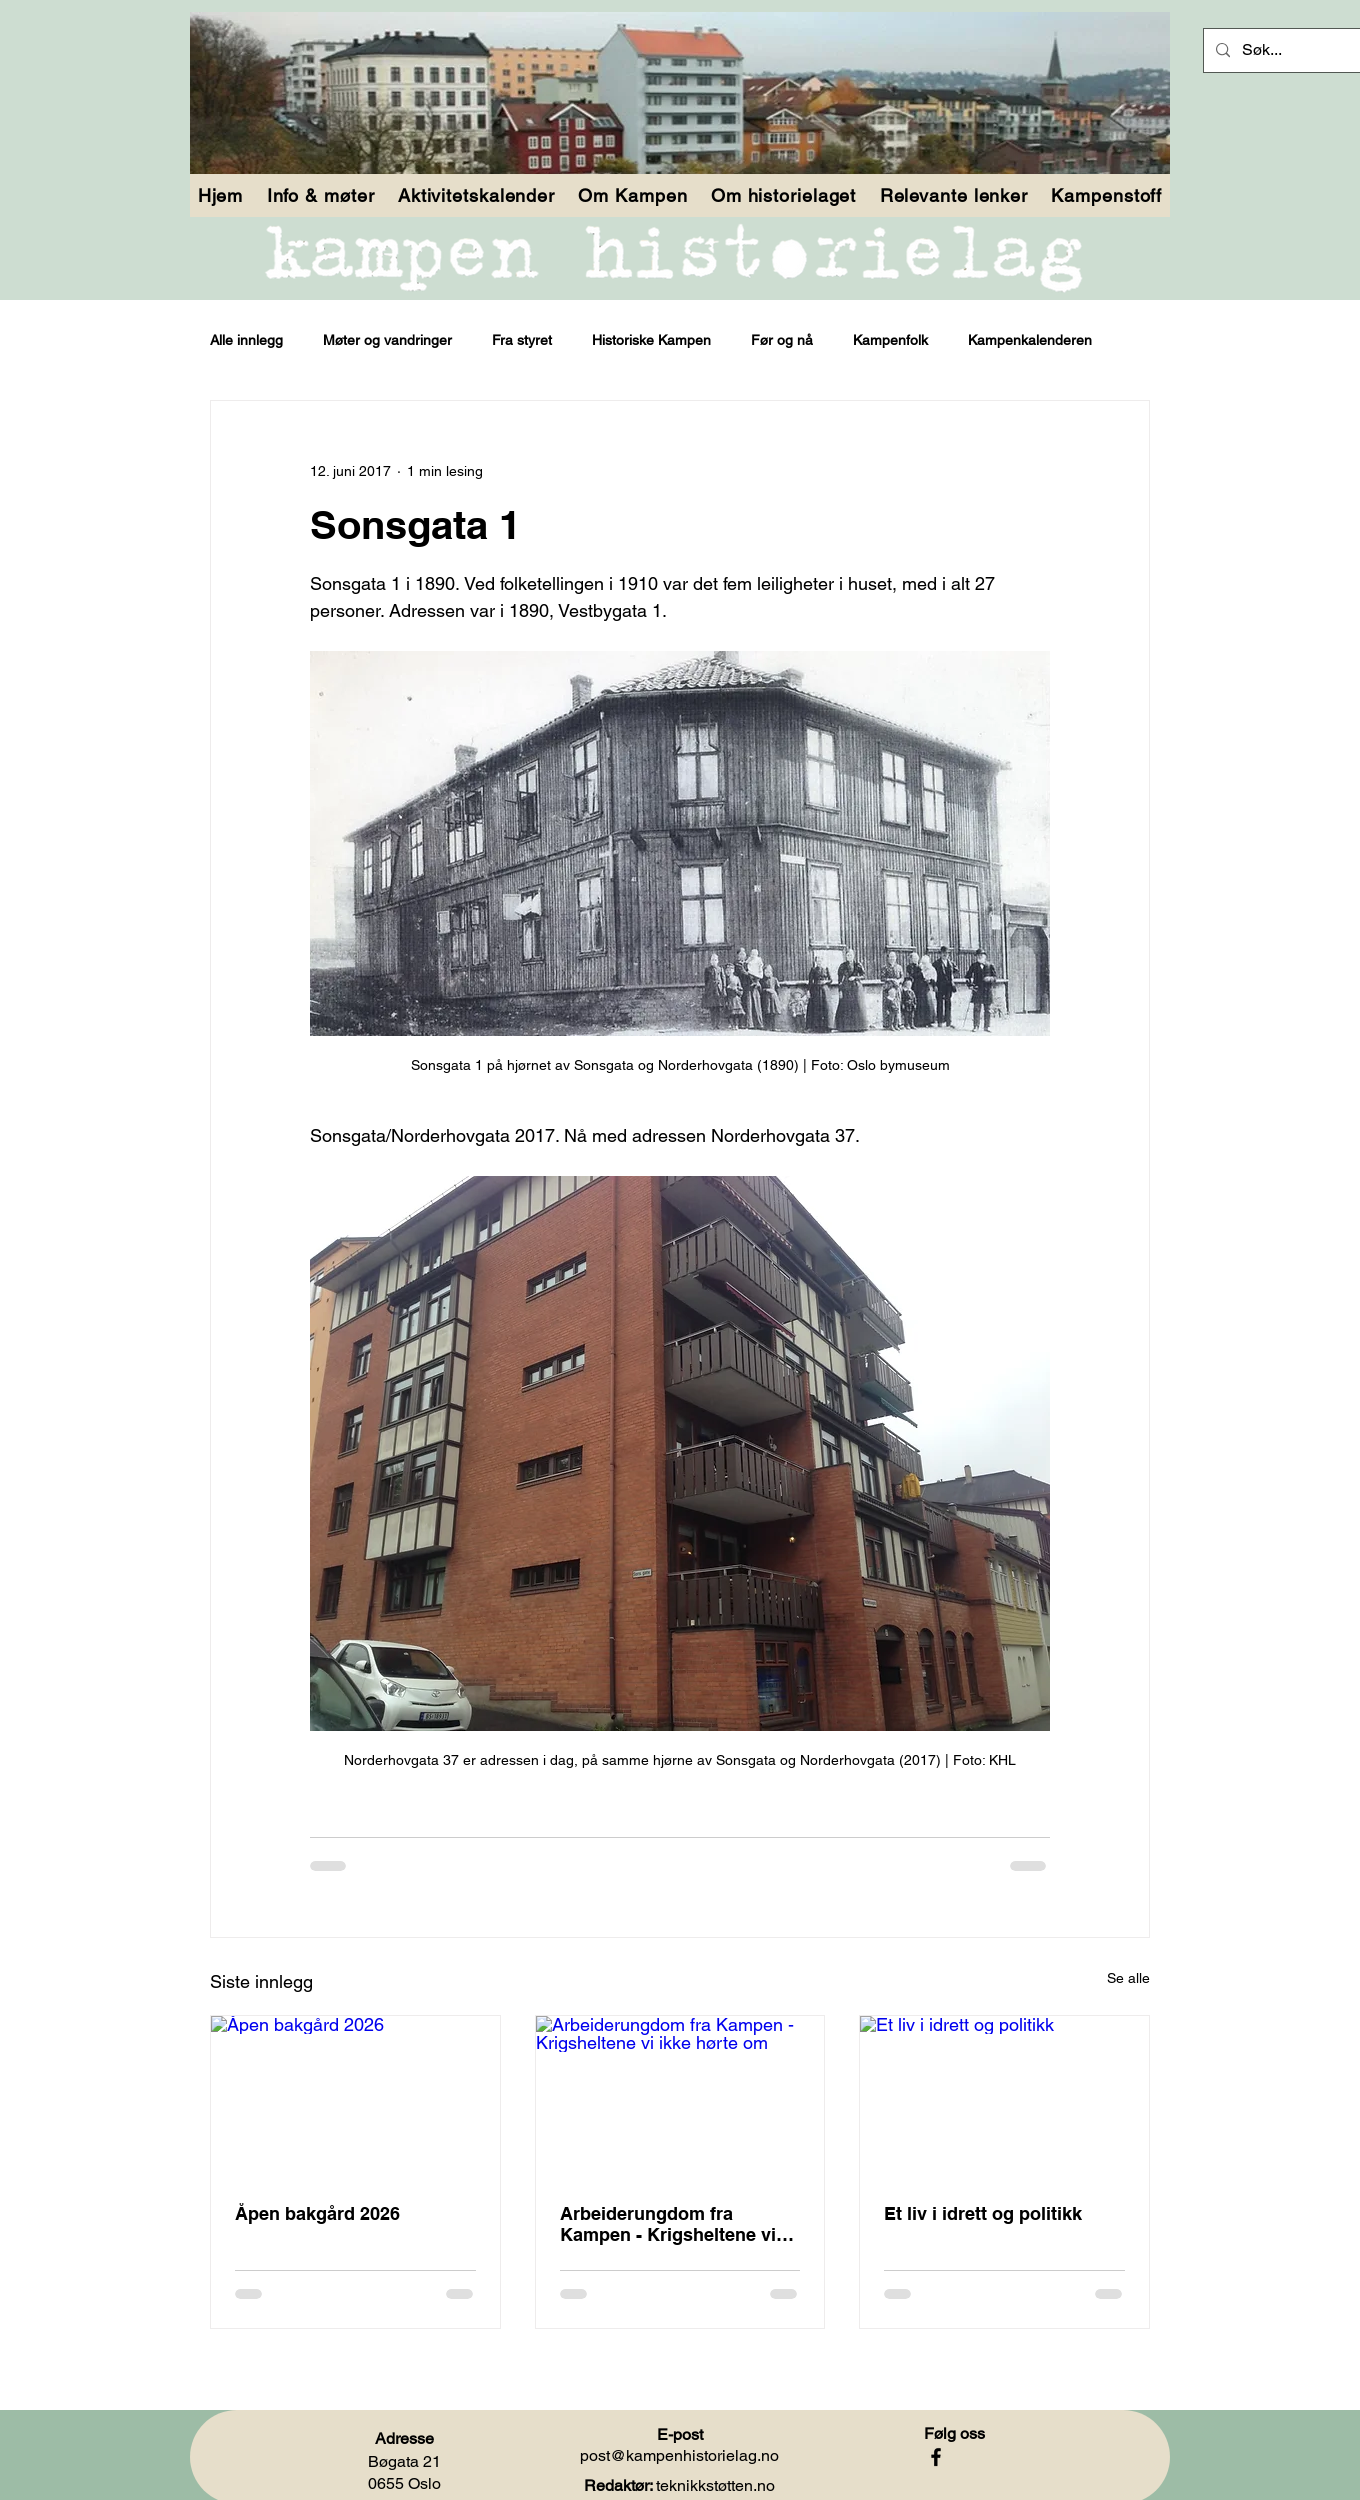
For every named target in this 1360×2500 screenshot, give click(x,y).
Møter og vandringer (387, 340)
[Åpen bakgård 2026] (355, 2097)
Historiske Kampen (651, 340)
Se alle (1128, 1978)
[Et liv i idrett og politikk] (1004, 2097)
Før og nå (782, 340)
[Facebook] (936, 2457)
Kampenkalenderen (1030, 340)
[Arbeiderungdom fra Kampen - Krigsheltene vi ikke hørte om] (680, 2097)
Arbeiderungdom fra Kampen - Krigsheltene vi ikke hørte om (668, 2224)
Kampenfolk (890, 340)
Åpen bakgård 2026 (317, 2213)
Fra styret (522, 340)
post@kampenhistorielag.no (679, 2455)
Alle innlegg (246, 340)
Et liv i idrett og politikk (983, 2213)
